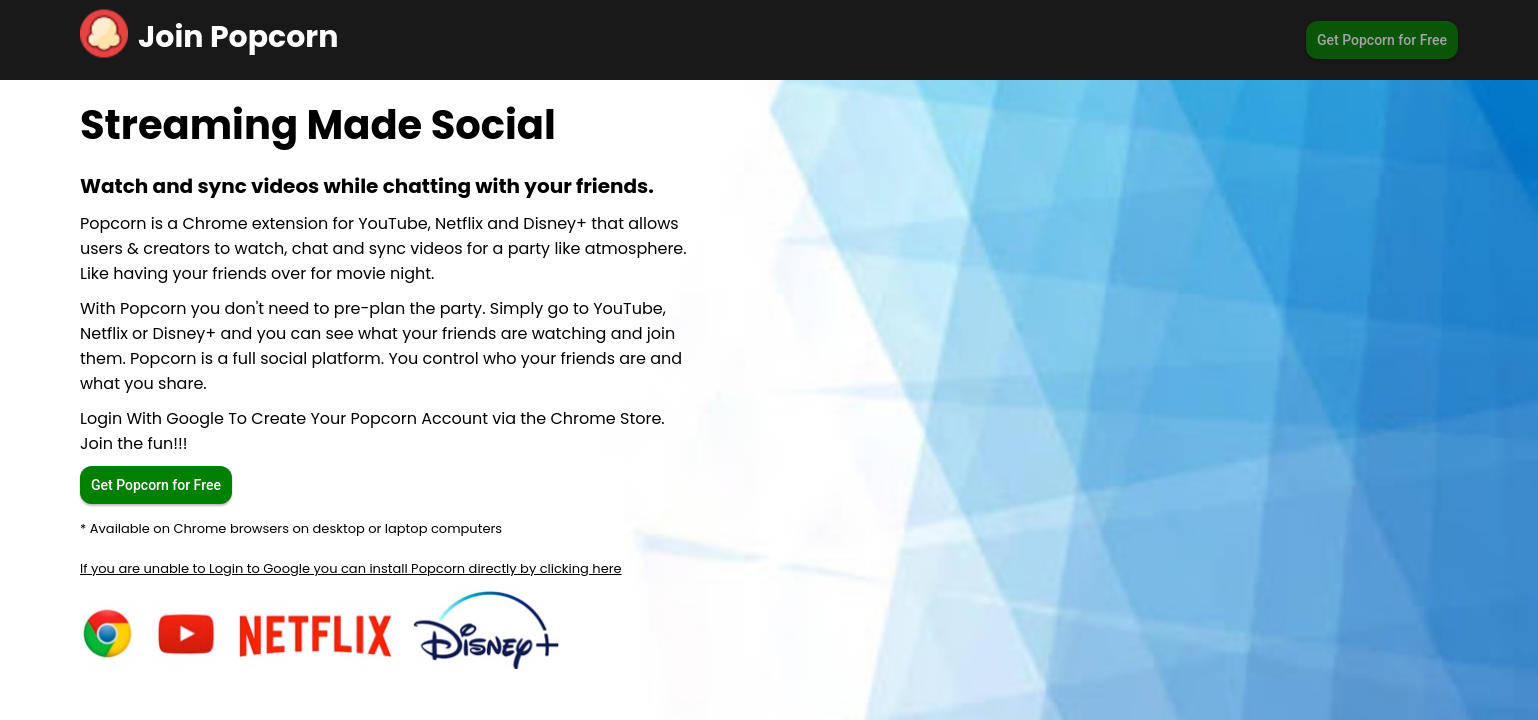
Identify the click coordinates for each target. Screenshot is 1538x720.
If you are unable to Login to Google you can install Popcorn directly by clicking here (351, 568)
